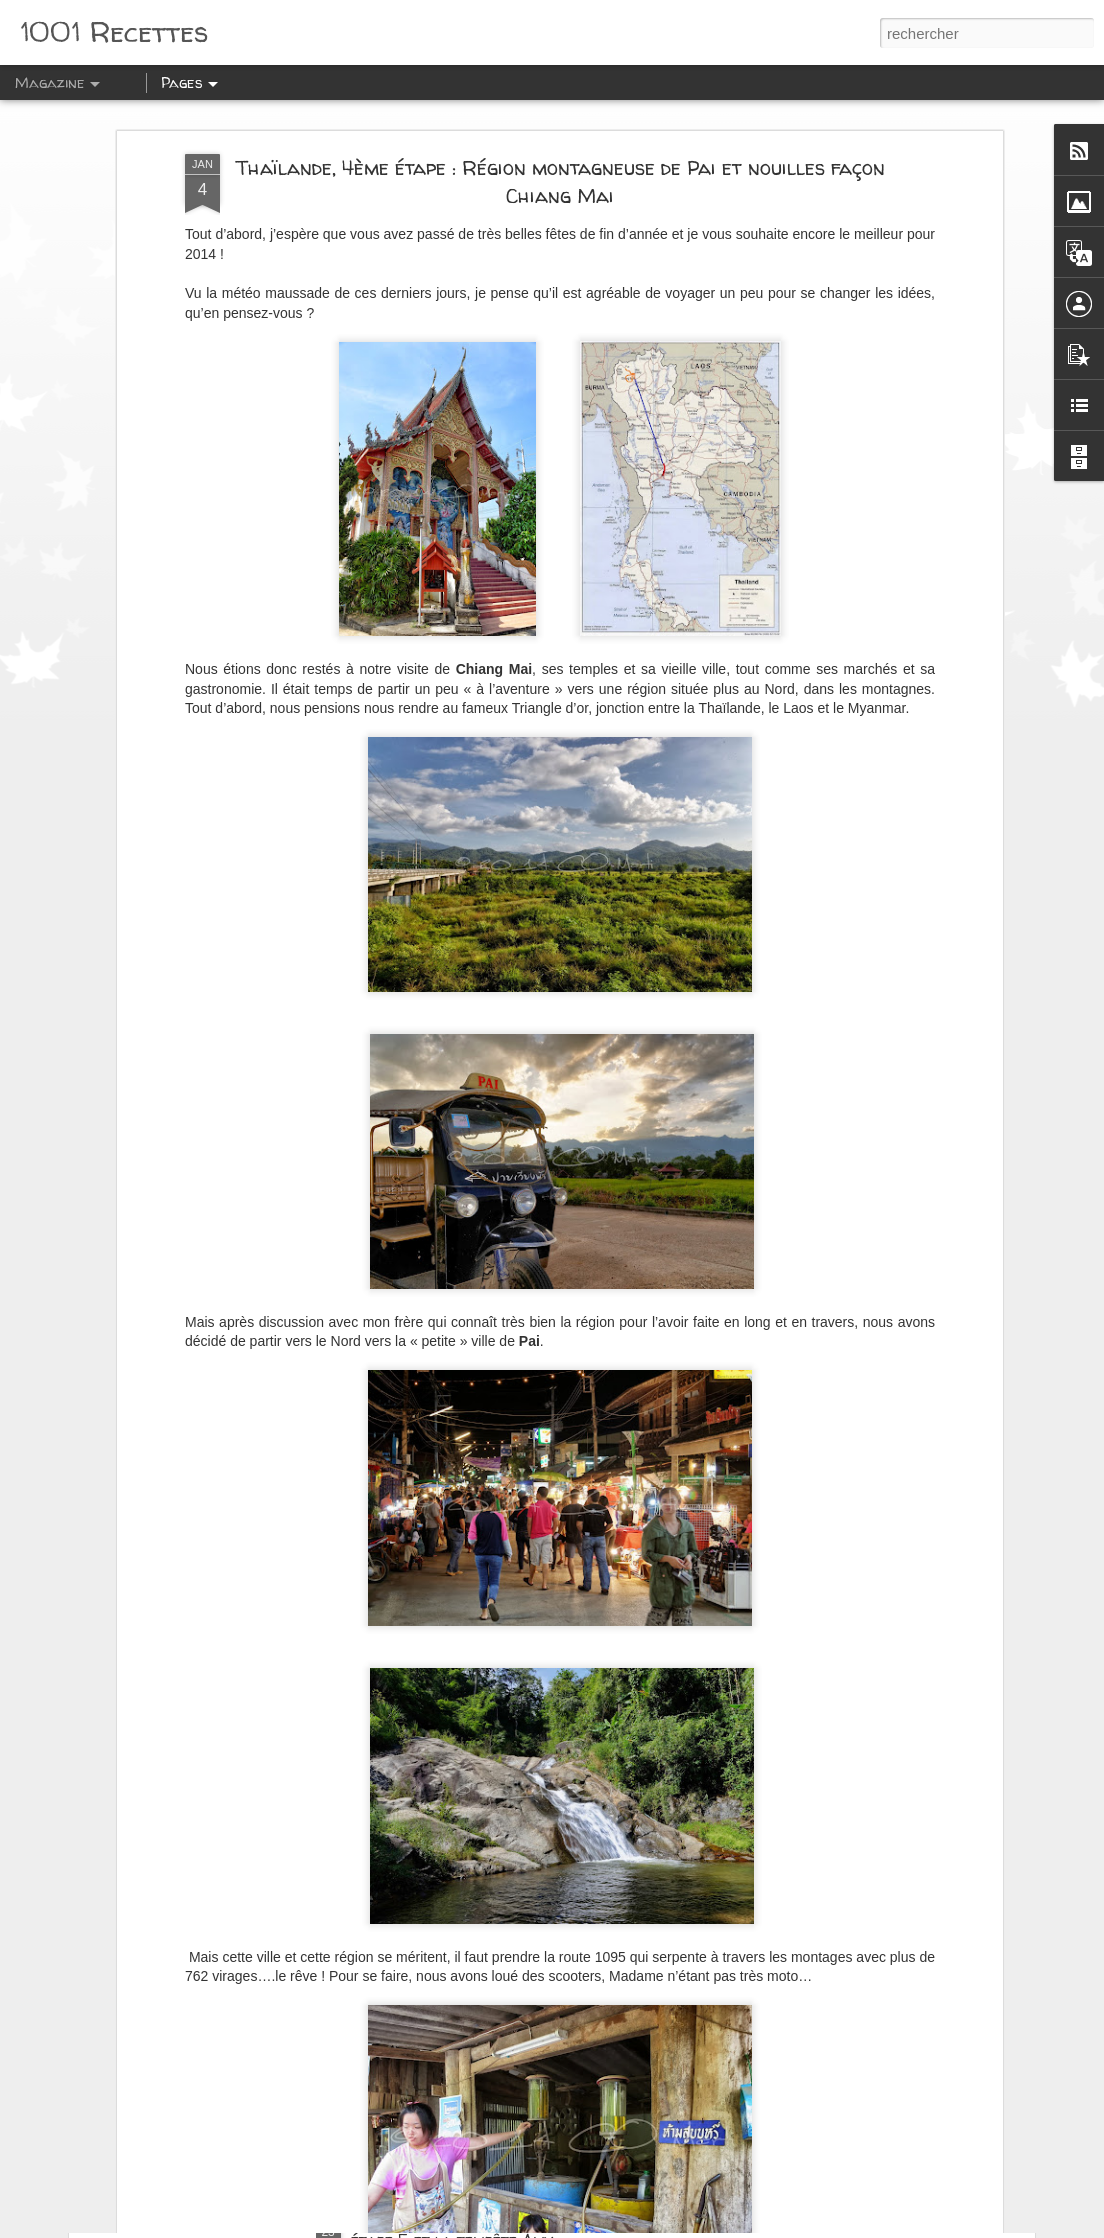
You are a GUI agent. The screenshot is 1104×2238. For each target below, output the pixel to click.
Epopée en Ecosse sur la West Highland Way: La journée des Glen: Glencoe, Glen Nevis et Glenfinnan (532, 2013)
